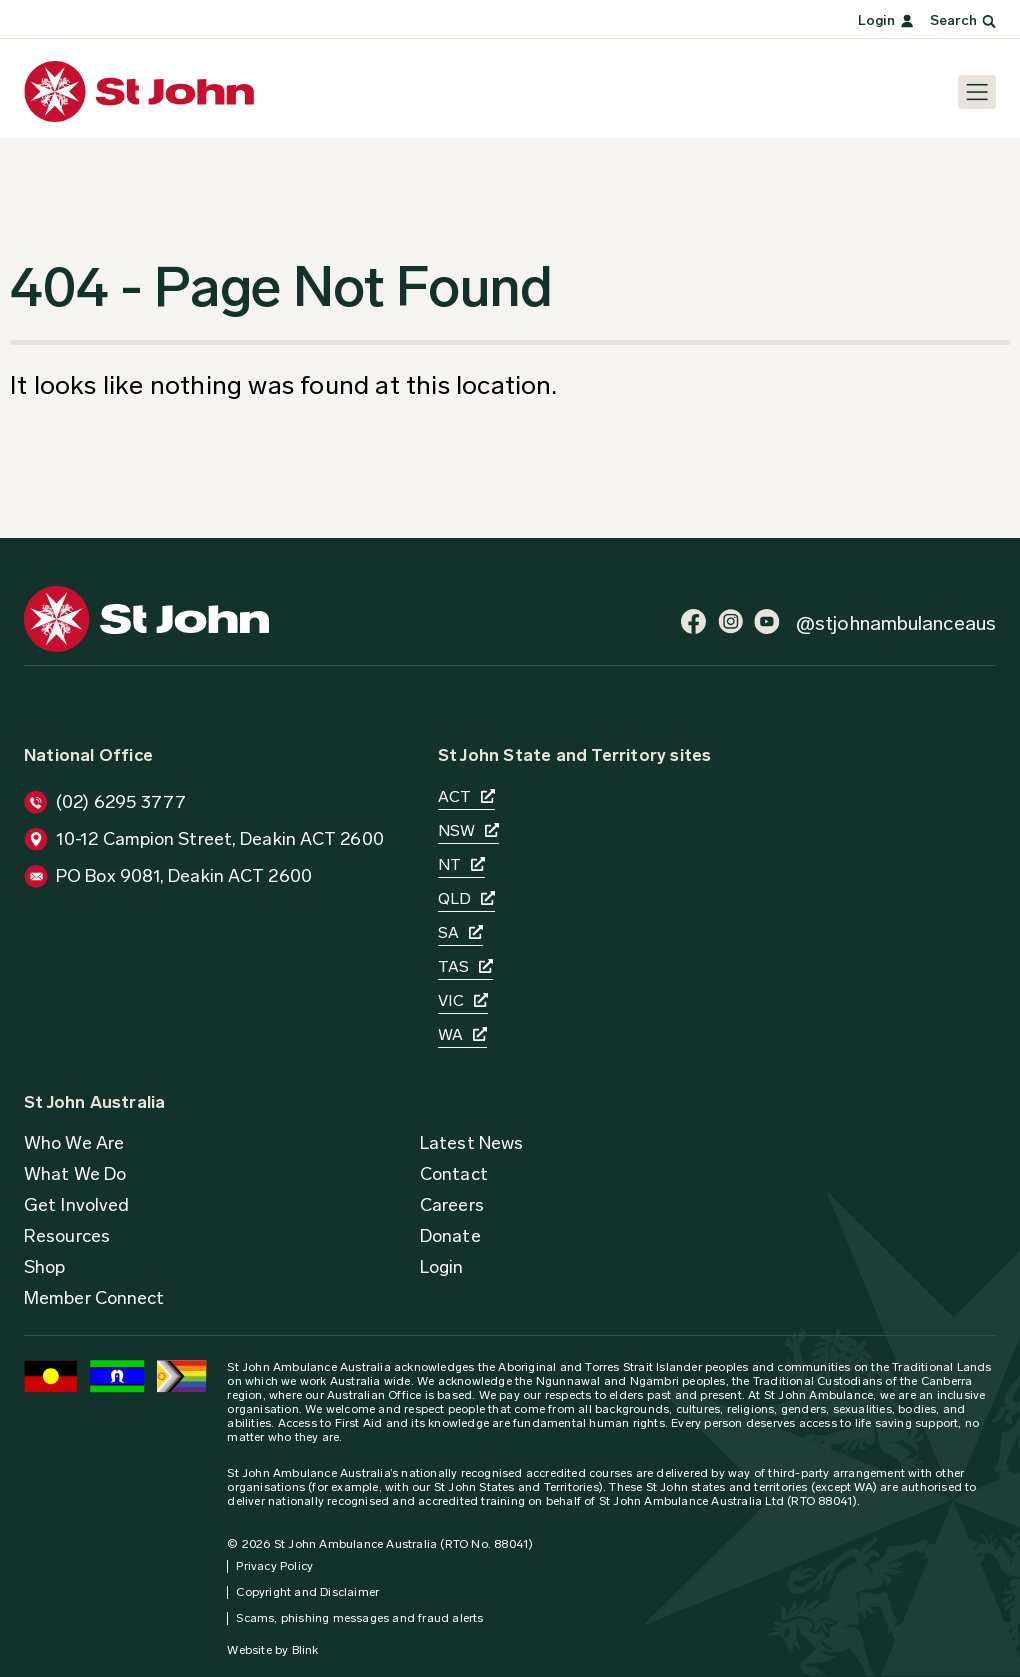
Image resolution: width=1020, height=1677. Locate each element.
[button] (452, 1205)
